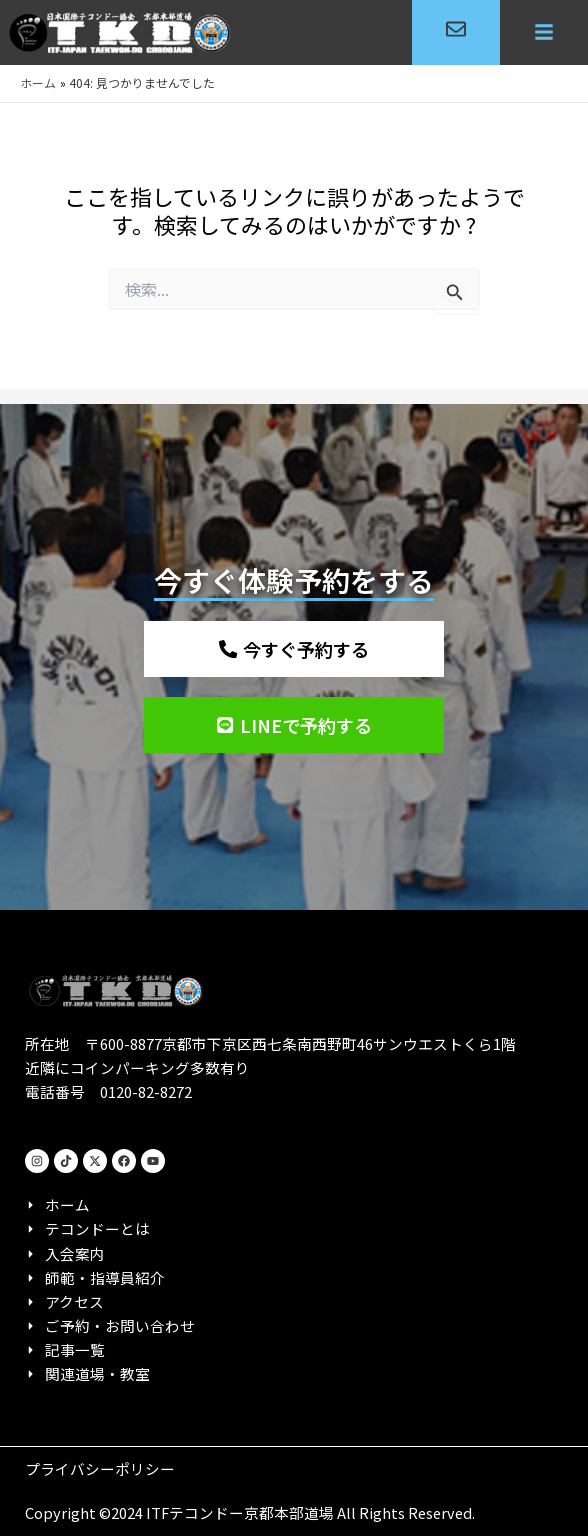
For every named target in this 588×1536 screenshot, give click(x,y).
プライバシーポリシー (100, 1468)
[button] (544, 33)
